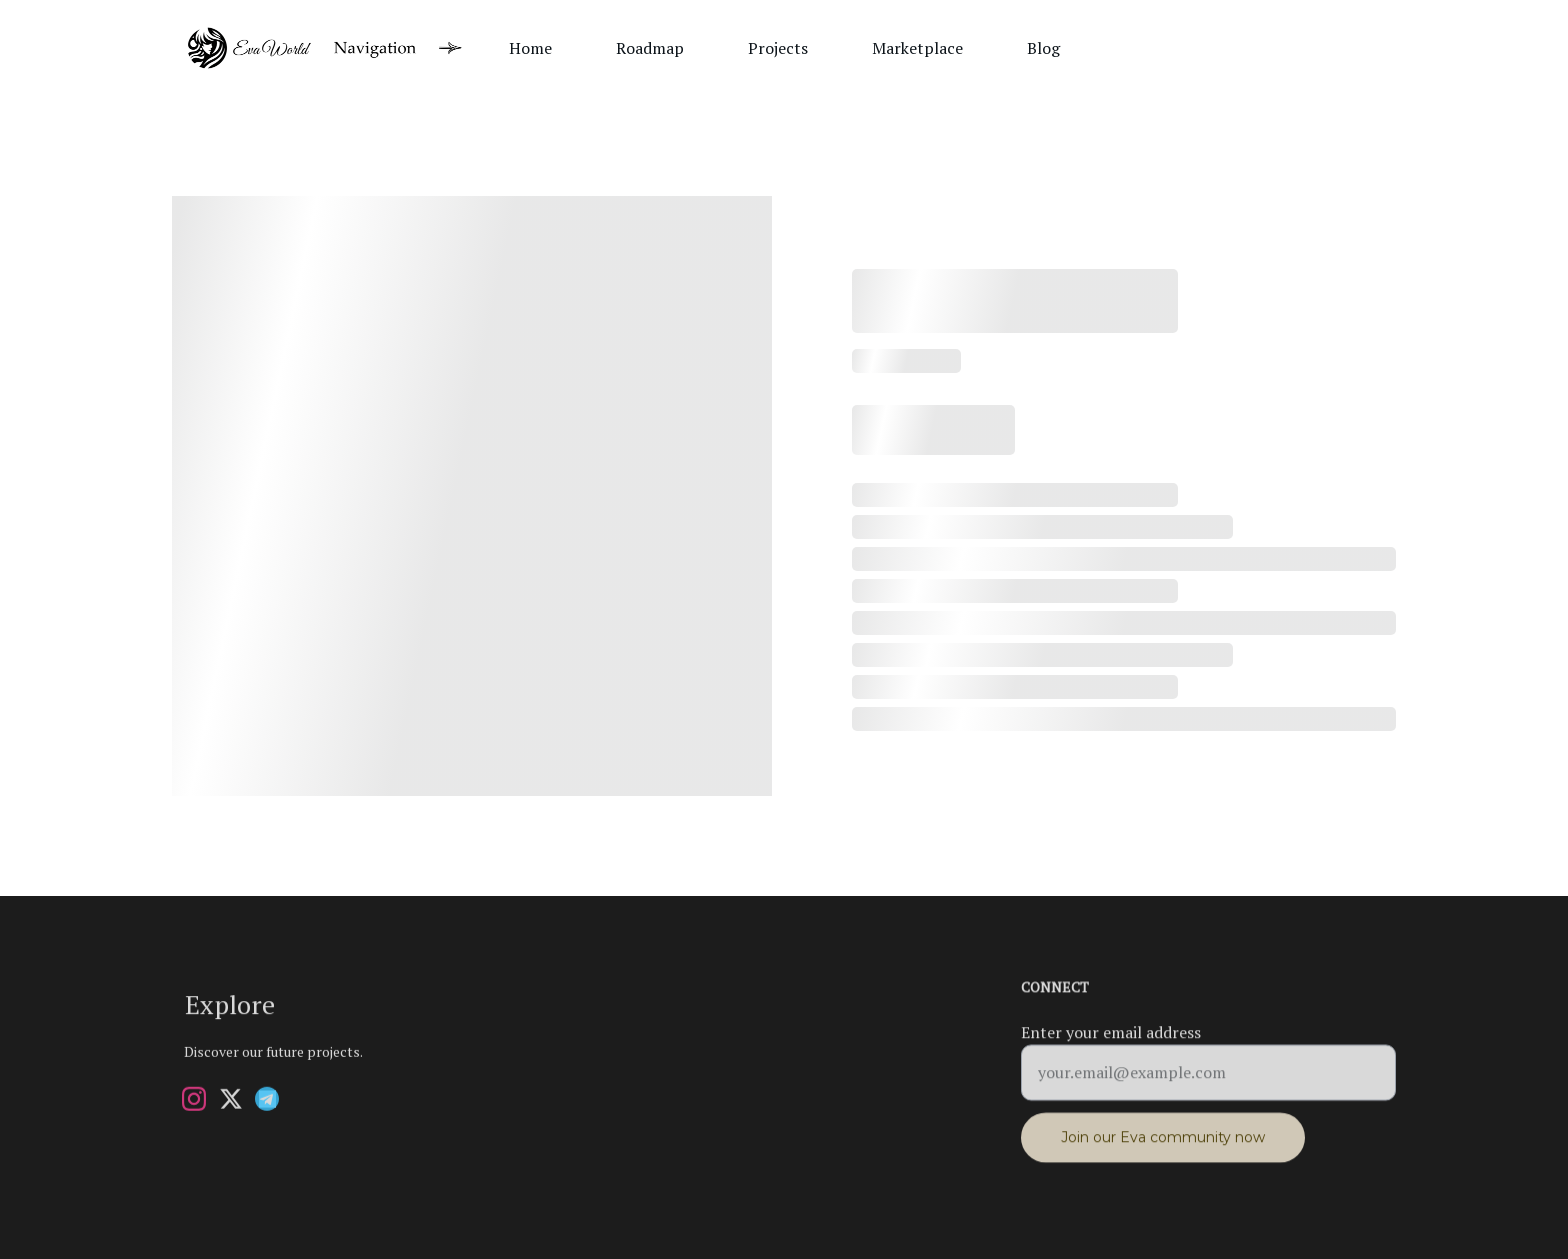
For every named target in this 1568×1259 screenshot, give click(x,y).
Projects (778, 48)
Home (530, 48)
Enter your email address (1111, 1040)
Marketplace (917, 48)
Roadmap (650, 48)
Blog (1043, 48)
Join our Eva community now (1163, 1145)
